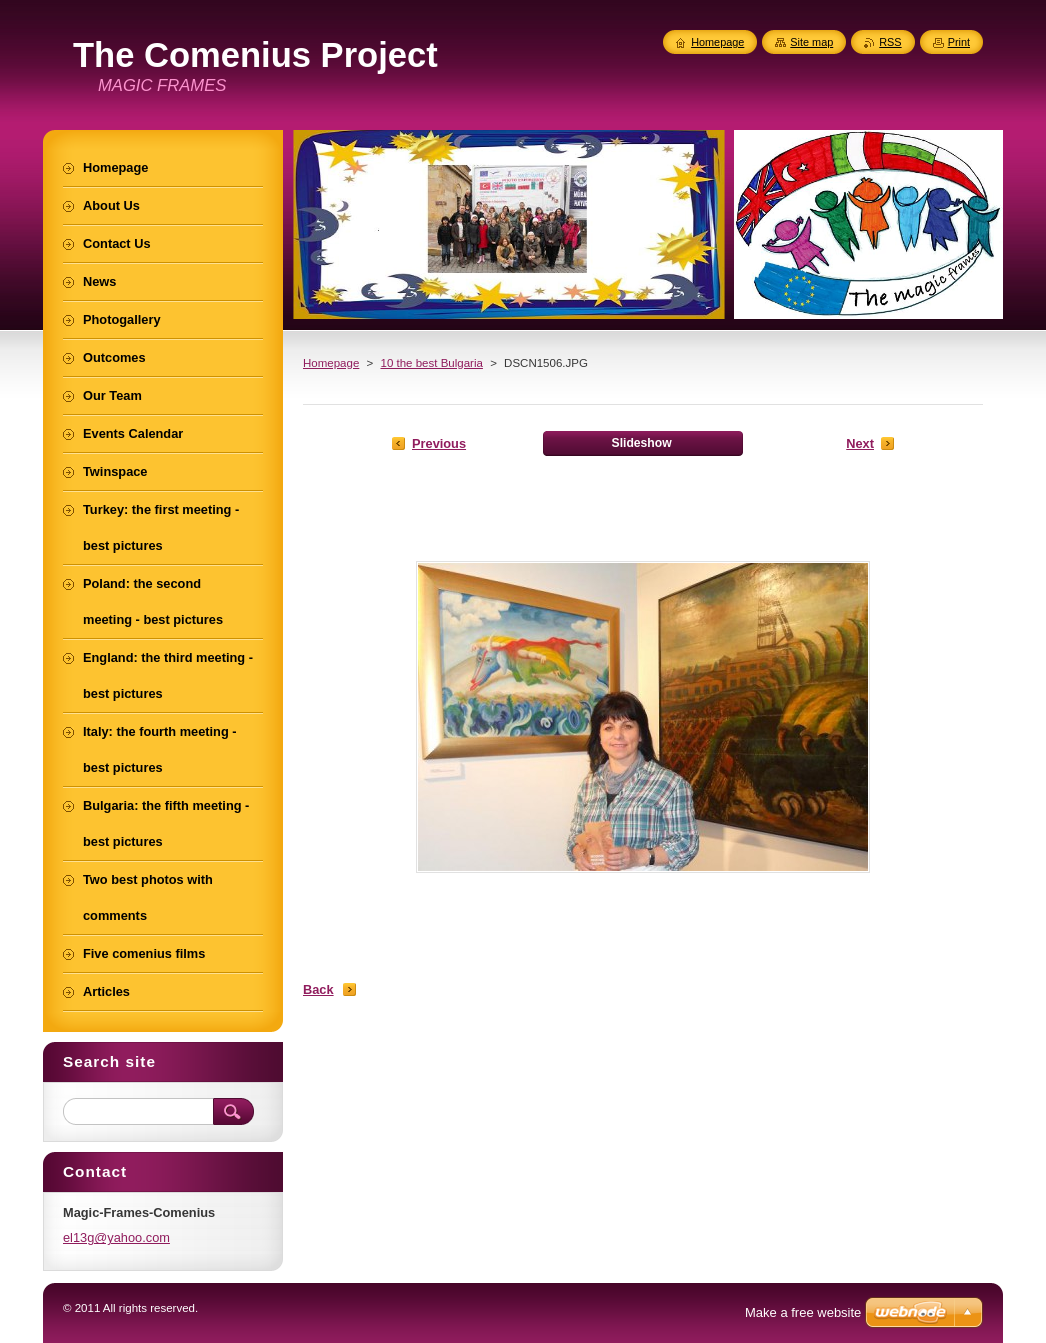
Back (318, 989)
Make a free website (803, 1312)
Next (860, 443)
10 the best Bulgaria (431, 363)
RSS (890, 42)
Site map (811, 42)
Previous (439, 443)
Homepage (331, 363)
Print (959, 42)
